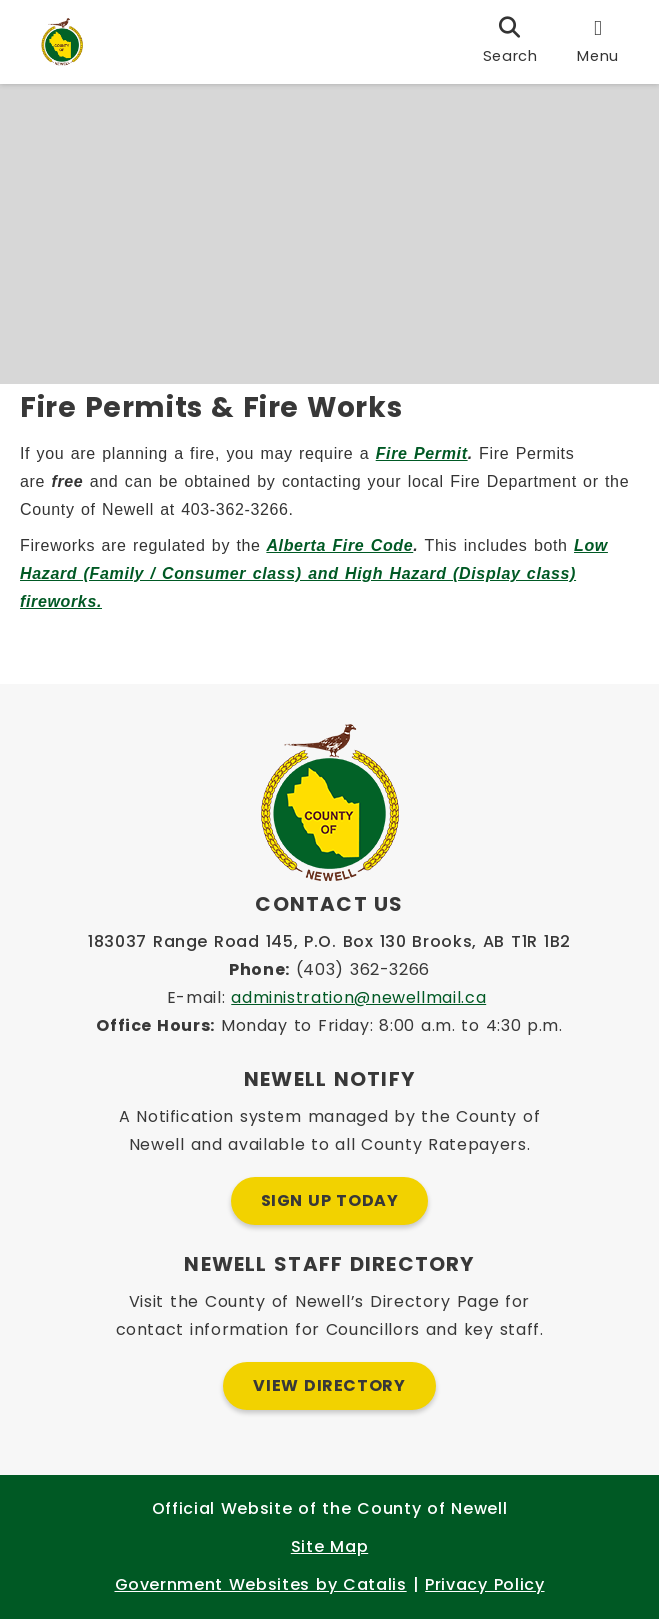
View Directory (329, 1385)
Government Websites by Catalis (261, 1584)
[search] (510, 42)
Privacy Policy (484, 1584)
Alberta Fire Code (349, 555)
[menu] (598, 42)
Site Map (329, 1546)
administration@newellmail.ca (358, 997)
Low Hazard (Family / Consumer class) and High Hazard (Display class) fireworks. (324, 583)
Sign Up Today (330, 1200)
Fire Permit (432, 463)
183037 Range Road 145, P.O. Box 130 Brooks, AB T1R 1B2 (329, 941)
